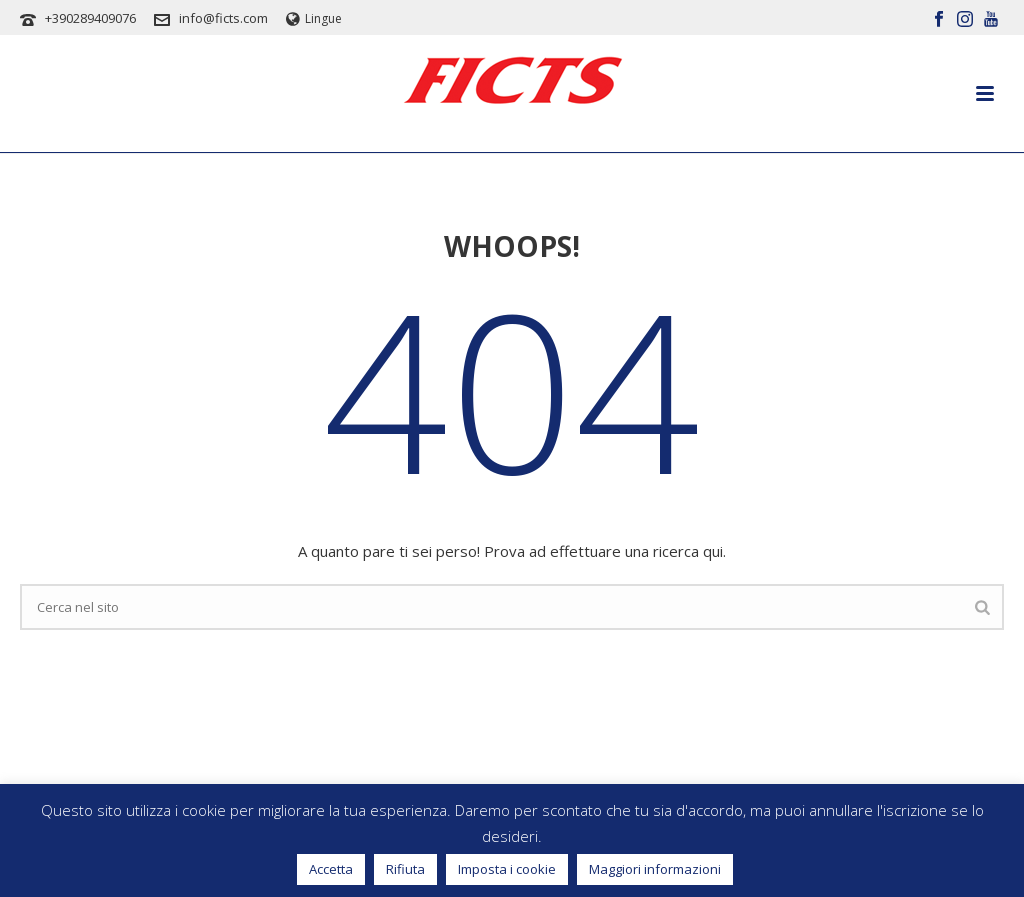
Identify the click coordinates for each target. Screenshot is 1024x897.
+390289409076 (90, 18)
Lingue (314, 18)
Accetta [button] (331, 869)
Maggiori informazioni (655, 869)
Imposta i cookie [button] (507, 869)
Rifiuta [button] (405, 869)
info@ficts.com (223, 18)
